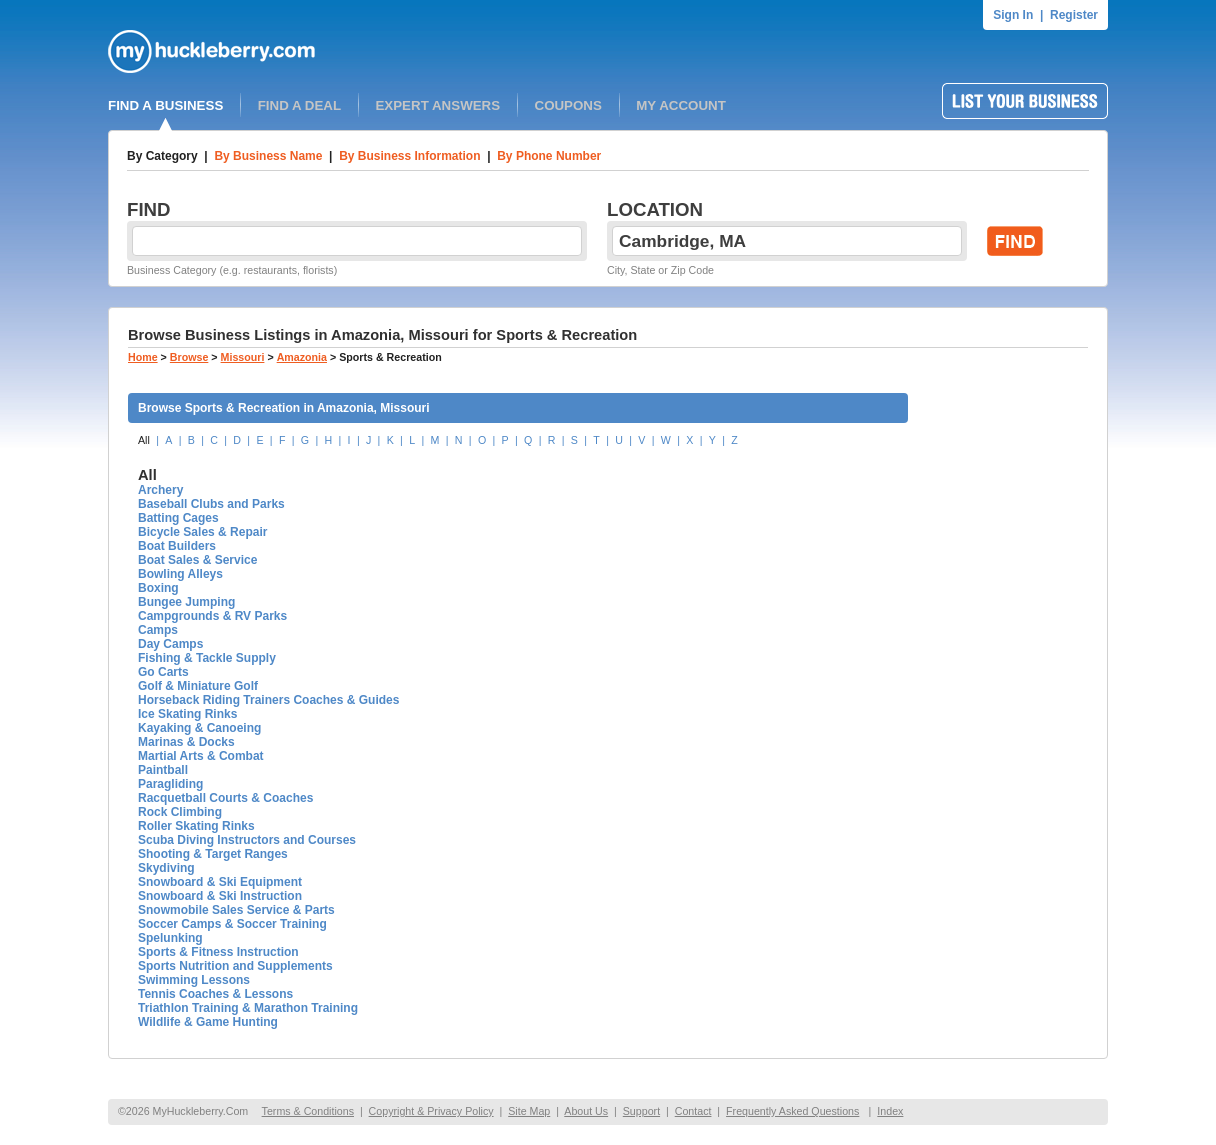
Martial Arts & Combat (201, 756)
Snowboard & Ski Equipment (220, 882)
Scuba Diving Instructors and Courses (247, 840)
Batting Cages (178, 518)
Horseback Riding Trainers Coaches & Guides (268, 700)
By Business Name (268, 156)
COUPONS (568, 105)
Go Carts (163, 672)
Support (641, 1111)
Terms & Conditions (308, 1111)
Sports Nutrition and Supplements (235, 966)
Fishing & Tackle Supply (207, 658)
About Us (586, 1111)
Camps (158, 630)
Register (1074, 15)
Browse (189, 357)
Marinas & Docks (186, 742)
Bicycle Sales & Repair (202, 532)
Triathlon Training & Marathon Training (248, 1008)
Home (143, 357)
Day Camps (170, 644)
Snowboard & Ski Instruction (220, 896)
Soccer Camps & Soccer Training (232, 924)
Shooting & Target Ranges (213, 854)
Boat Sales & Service (197, 560)
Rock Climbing (180, 812)
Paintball (163, 770)
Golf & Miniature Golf (198, 686)
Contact (693, 1111)
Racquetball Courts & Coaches (225, 798)
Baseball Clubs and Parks (211, 504)
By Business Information (409, 156)
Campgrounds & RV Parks (212, 616)
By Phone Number (549, 156)
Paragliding (170, 784)
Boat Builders (177, 546)
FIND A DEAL (299, 105)
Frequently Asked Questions (792, 1111)
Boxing (158, 588)
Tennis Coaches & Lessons (215, 994)
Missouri (243, 357)
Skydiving (166, 868)
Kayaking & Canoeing (199, 728)
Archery (160, 490)
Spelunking (170, 938)
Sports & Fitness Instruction (218, 952)
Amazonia (302, 357)
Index (890, 1111)
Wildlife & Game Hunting (208, 1022)
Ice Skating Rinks (187, 714)
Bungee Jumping (186, 602)
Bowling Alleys (180, 574)
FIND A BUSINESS (165, 105)
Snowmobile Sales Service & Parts (236, 910)
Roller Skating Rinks (196, 826)
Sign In (1013, 15)
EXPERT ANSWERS (437, 105)
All (144, 440)
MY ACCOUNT (681, 105)
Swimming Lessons (194, 980)
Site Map (529, 1111)
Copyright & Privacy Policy (431, 1111)
